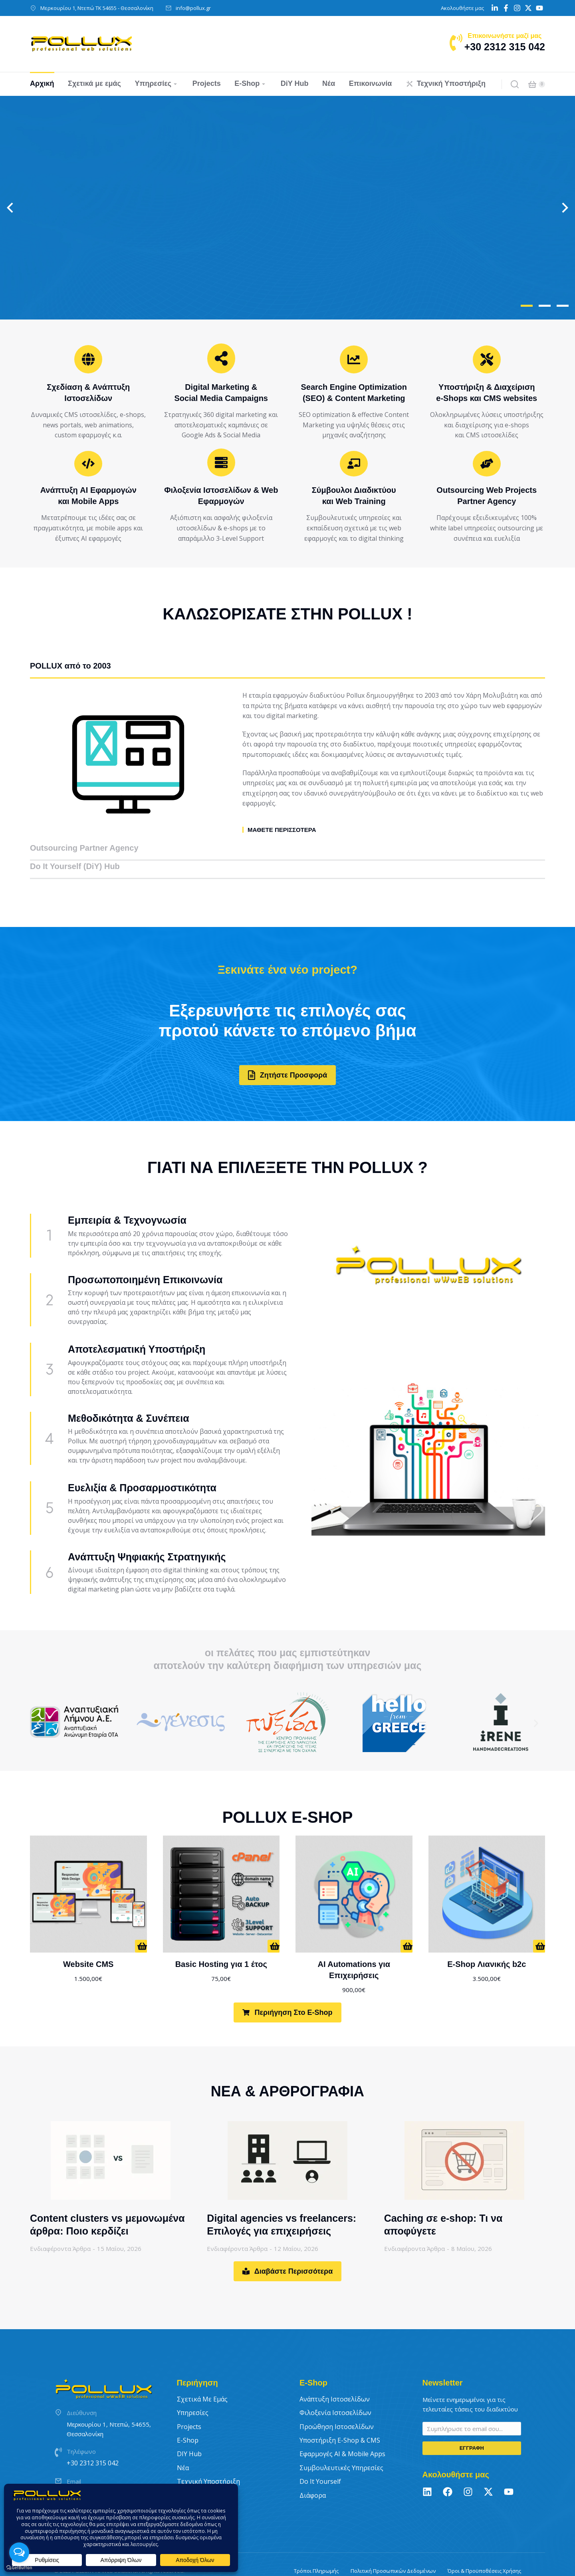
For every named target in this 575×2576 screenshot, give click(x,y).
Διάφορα (312, 2470)
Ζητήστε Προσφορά (287, 1050)
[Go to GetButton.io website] (19, 2567)
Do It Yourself (320, 2456)
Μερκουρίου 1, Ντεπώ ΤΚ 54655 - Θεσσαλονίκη (96, 8)
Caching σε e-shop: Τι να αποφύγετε (443, 2200)
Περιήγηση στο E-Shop (287, 1988)
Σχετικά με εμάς (202, 2374)
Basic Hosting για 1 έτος (221, 1939)
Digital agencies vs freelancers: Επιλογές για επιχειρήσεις (281, 2200)
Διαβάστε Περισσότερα (287, 2247)
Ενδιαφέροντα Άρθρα (60, 2224)
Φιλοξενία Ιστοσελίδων (335, 2387)
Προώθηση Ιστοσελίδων (336, 2401)
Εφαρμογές (342, 2429)
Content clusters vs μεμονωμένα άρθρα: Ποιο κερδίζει (107, 2200)
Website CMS (88, 1939)
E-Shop (187, 2415)
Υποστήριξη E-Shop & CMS (339, 2415)
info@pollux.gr (193, 8)
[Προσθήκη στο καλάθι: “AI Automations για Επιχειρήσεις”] (406, 1921)
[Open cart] (532, 84)
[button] (527, 306)
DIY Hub (189, 2429)
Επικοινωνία (196, 2470)
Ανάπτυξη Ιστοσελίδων (334, 2374)
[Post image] (111, 2135)
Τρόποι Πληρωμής (316, 2546)
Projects (189, 2401)
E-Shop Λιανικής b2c (486, 1939)
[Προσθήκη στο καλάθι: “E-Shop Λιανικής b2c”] (539, 1921)
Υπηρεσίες (192, 2387)
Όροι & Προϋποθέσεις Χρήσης (484, 2546)
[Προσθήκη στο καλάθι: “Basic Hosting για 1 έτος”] (274, 1921)
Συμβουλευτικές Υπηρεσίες (341, 2443)
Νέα (183, 2443)
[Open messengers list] (19, 2552)
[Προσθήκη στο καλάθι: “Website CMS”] (141, 1921)
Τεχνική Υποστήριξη (208, 2456)
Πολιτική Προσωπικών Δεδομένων (393, 2546)
